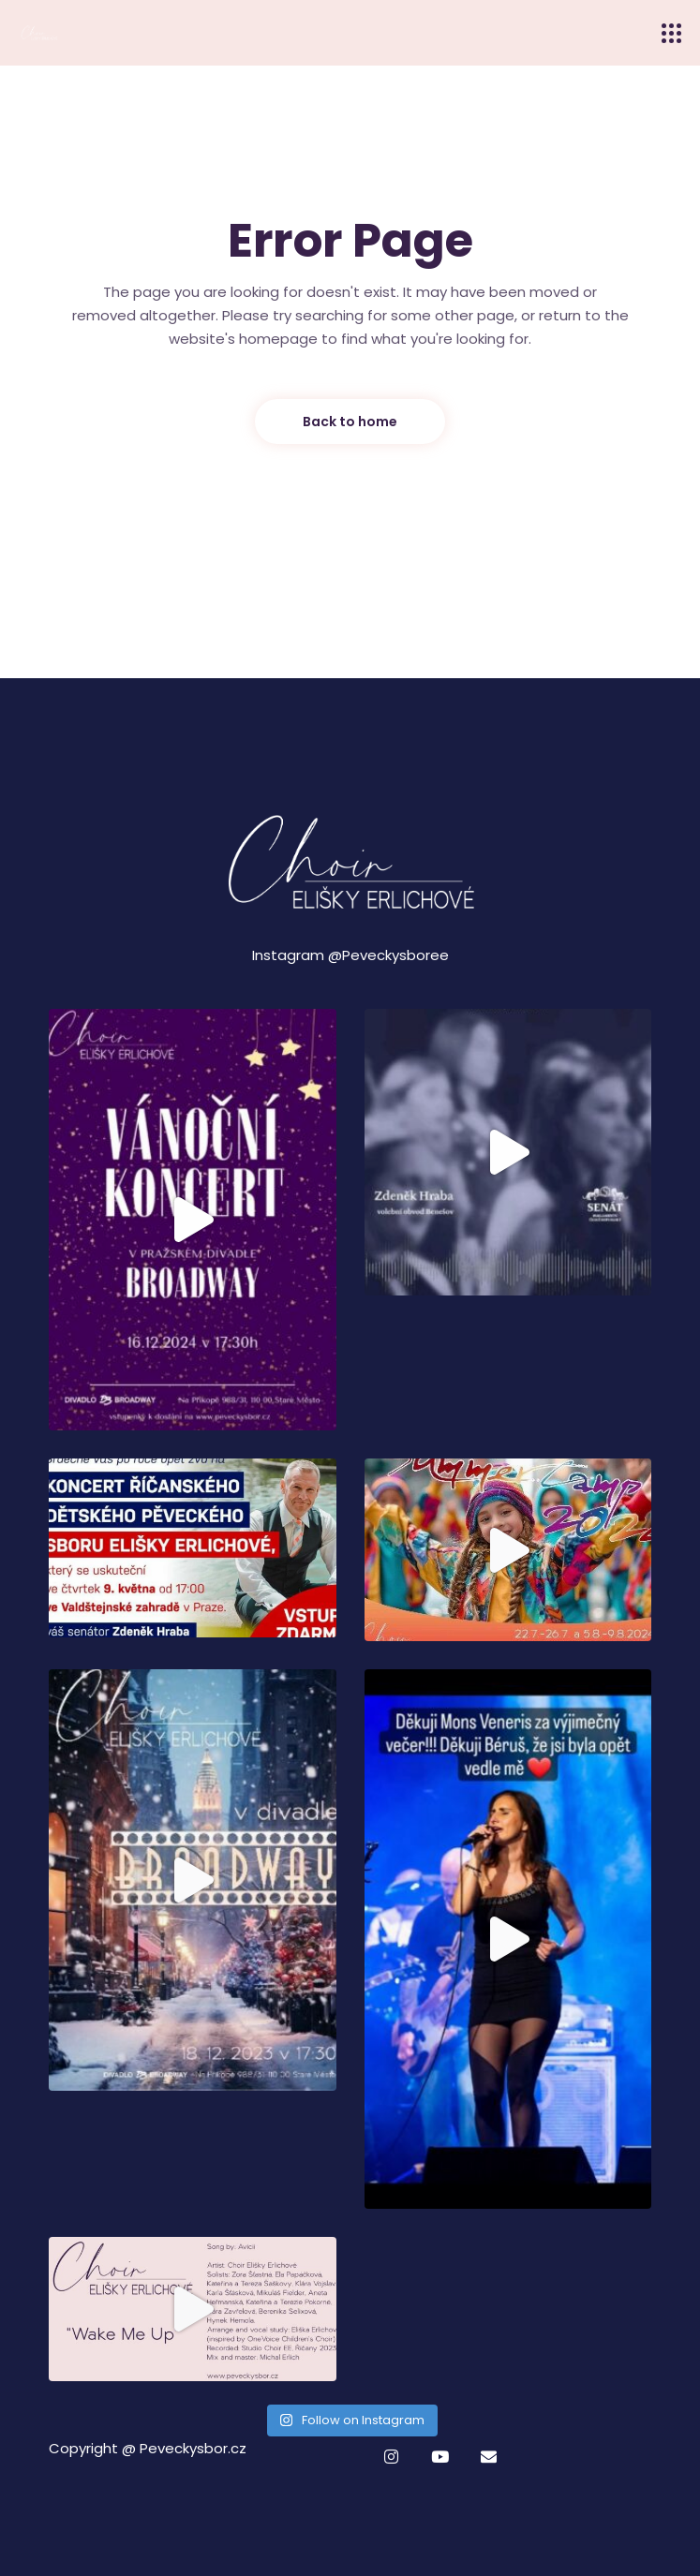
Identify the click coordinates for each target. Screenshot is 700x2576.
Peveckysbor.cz (193, 2448)
